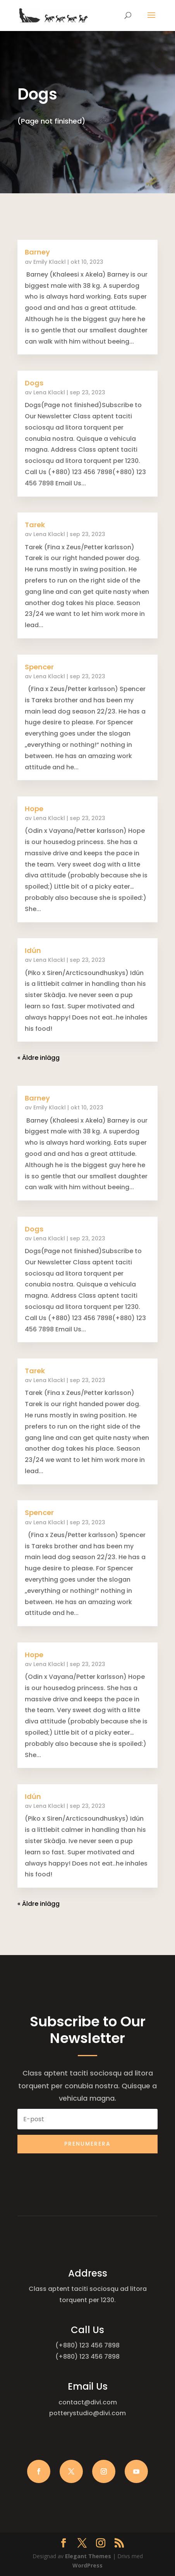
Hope (34, 808)
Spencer (39, 667)
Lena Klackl (49, 392)
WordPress (87, 2565)
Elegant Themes (88, 2556)
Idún (33, 950)
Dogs (34, 383)
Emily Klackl (49, 262)
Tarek (35, 525)
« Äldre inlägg (38, 1057)
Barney (37, 252)
